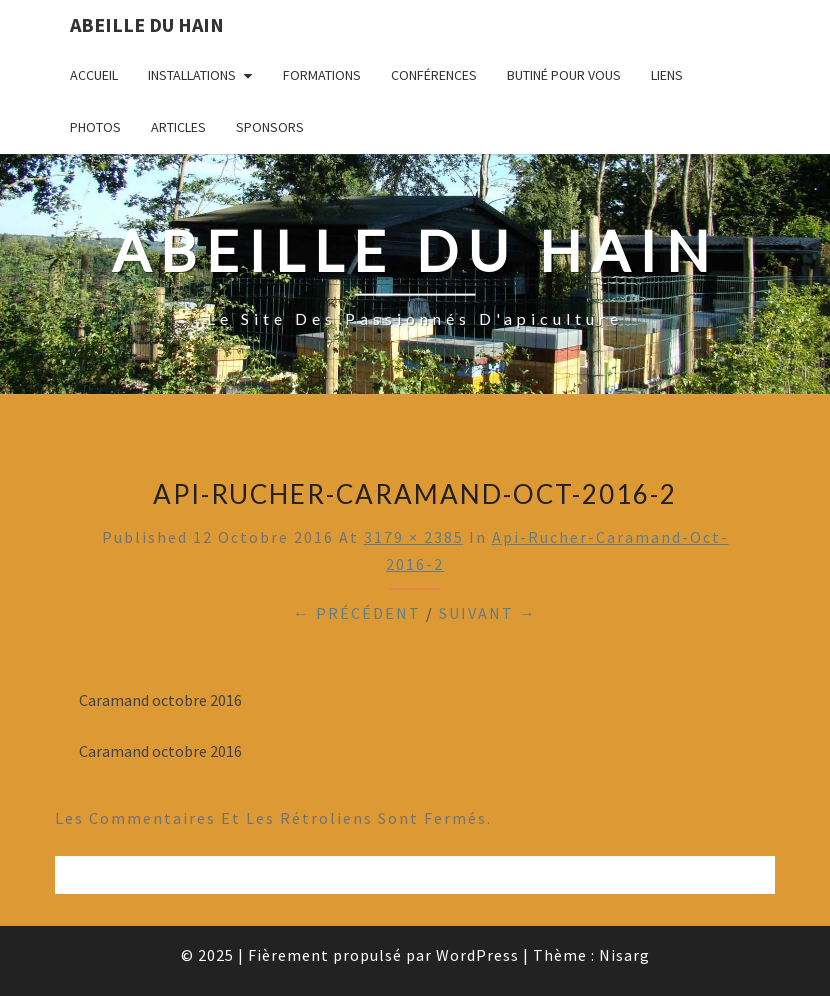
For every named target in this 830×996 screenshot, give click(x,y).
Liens (667, 75)
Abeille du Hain (147, 24)
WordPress (477, 955)
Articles (178, 127)
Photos (95, 127)
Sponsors (270, 127)
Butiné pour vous (564, 75)
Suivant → (488, 613)
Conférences (434, 75)
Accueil (94, 75)
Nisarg (624, 955)
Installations (192, 75)
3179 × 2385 (414, 537)
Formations (322, 75)
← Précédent (357, 613)
